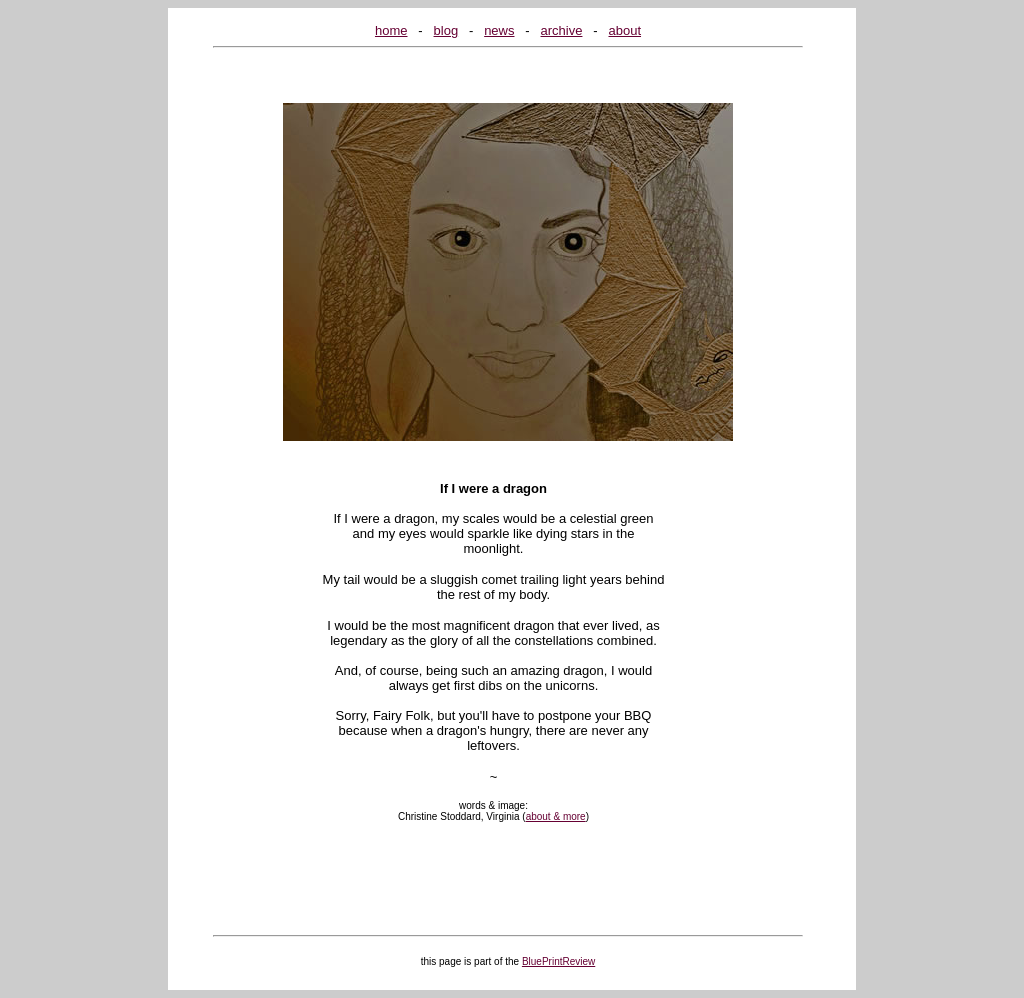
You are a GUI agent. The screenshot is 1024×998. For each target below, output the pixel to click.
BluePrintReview (558, 961)
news (499, 30)
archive (562, 30)
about (624, 30)
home (391, 30)
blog (446, 30)
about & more (556, 816)
